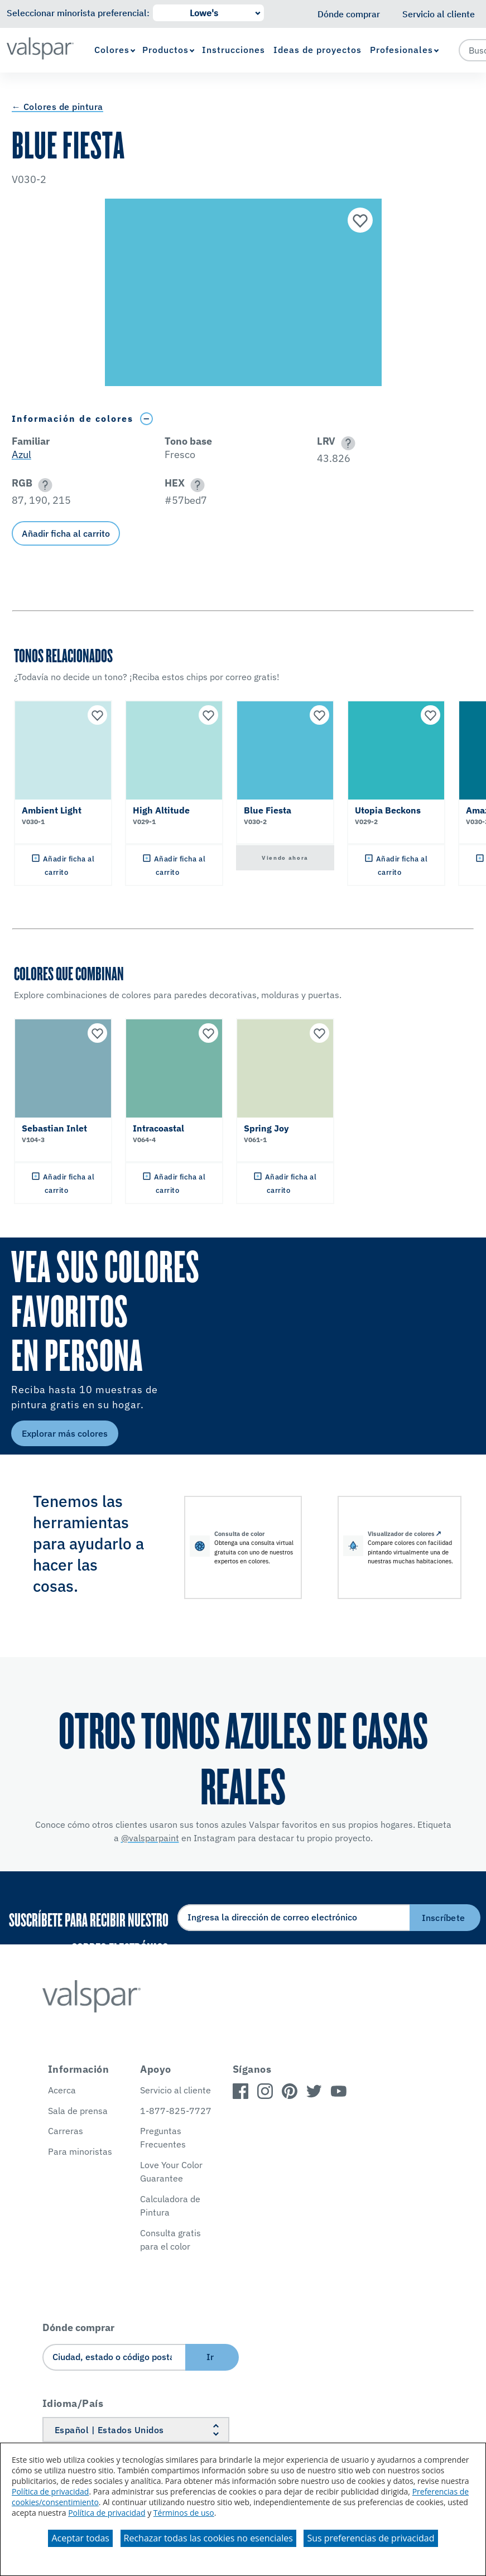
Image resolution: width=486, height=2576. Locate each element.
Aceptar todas (80, 2538)
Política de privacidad (50, 2491)
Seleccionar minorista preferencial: (78, 12)
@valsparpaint (150, 1837)
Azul (21, 454)
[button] (346, 443)
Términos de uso (183, 2512)
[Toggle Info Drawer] (146, 418)
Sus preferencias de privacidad (370, 2538)
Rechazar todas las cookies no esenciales (208, 2538)
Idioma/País (73, 2403)
